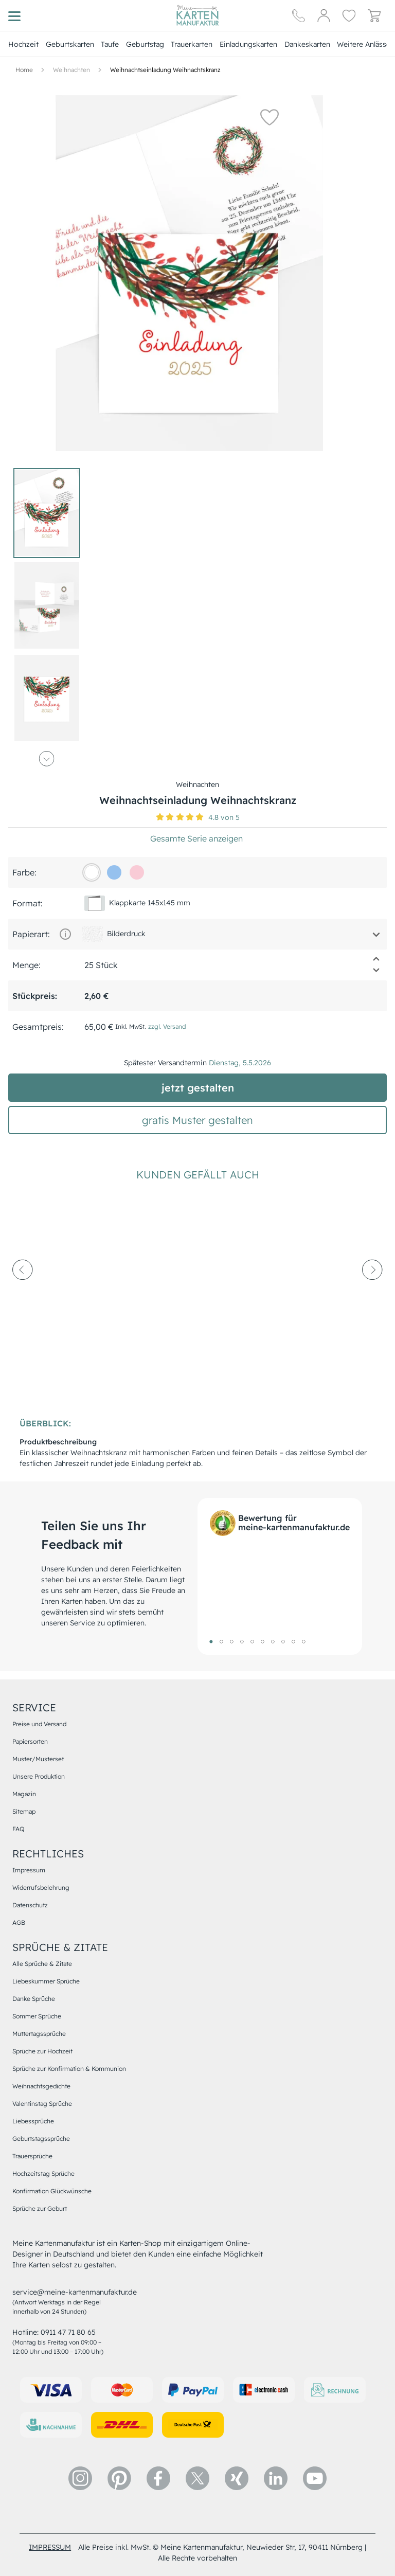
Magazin (24, 1794)
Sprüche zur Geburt (39, 2208)
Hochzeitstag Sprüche (43, 2173)
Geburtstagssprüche (41, 2138)
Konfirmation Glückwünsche (52, 2191)
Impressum (28, 1870)
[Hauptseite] (197, 15)
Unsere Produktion (38, 1776)
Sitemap (23, 1811)
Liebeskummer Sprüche (46, 1981)
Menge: (26, 965)
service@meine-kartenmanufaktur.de (74, 2292)
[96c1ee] (114, 872)
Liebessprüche (33, 2121)
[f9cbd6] (137, 872)
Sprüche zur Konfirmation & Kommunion (69, 2068)
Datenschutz (30, 1905)
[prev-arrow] (22, 1298)
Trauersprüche (32, 2156)
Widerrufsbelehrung (40, 1887)
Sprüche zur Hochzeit (42, 2051)
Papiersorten (30, 1741)
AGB (18, 1922)
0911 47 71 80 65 (68, 2332)
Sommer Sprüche (36, 2016)
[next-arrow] (372, 1298)
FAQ (18, 1829)
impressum (50, 2547)
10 (303, 1641)
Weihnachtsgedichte (41, 2086)
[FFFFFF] (91, 872)
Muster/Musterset (38, 1759)
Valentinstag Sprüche (42, 2103)
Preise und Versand (39, 1724)
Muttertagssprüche (39, 2033)
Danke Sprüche (33, 1998)
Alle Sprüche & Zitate (42, 1963)
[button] (265, 116)
